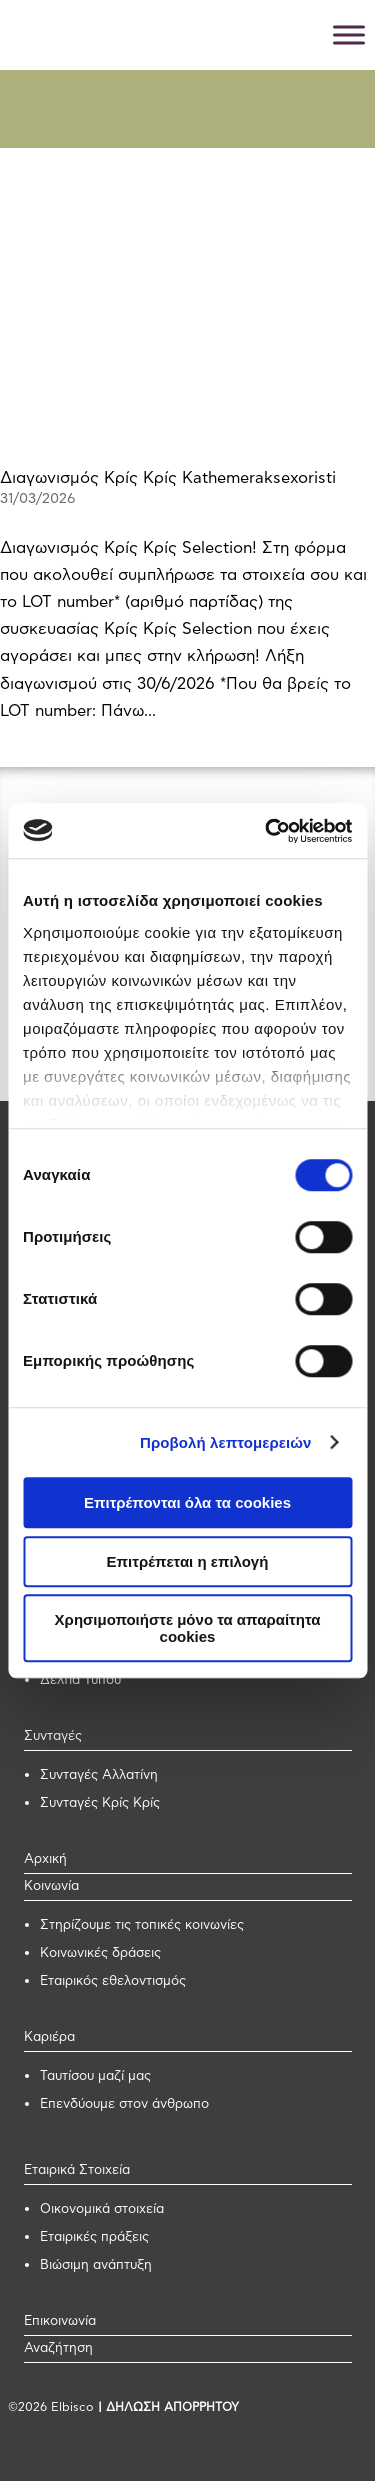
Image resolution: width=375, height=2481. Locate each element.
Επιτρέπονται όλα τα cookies (187, 1502)
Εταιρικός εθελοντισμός (113, 1981)
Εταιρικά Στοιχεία (77, 2170)
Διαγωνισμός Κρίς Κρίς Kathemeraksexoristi (168, 478)
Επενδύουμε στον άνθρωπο (124, 2104)
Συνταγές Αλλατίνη (99, 1775)
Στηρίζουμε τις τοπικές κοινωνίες (142, 1925)
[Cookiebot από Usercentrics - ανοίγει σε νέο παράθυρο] (267, 831)
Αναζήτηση (58, 2348)
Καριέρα (49, 2037)
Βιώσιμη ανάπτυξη (96, 2265)
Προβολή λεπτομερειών (226, 1442)
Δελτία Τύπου (80, 1680)
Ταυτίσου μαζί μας (95, 2076)
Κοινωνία (51, 1886)
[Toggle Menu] (349, 34)
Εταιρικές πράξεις (94, 2237)
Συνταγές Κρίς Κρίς (100, 1803)
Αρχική (45, 1859)
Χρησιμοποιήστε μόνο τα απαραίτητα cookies (188, 1628)
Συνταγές (53, 1736)
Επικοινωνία (60, 2321)
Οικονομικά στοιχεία (102, 2209)
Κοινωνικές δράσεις (100, 1953)
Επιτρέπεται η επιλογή (188, 1561)
